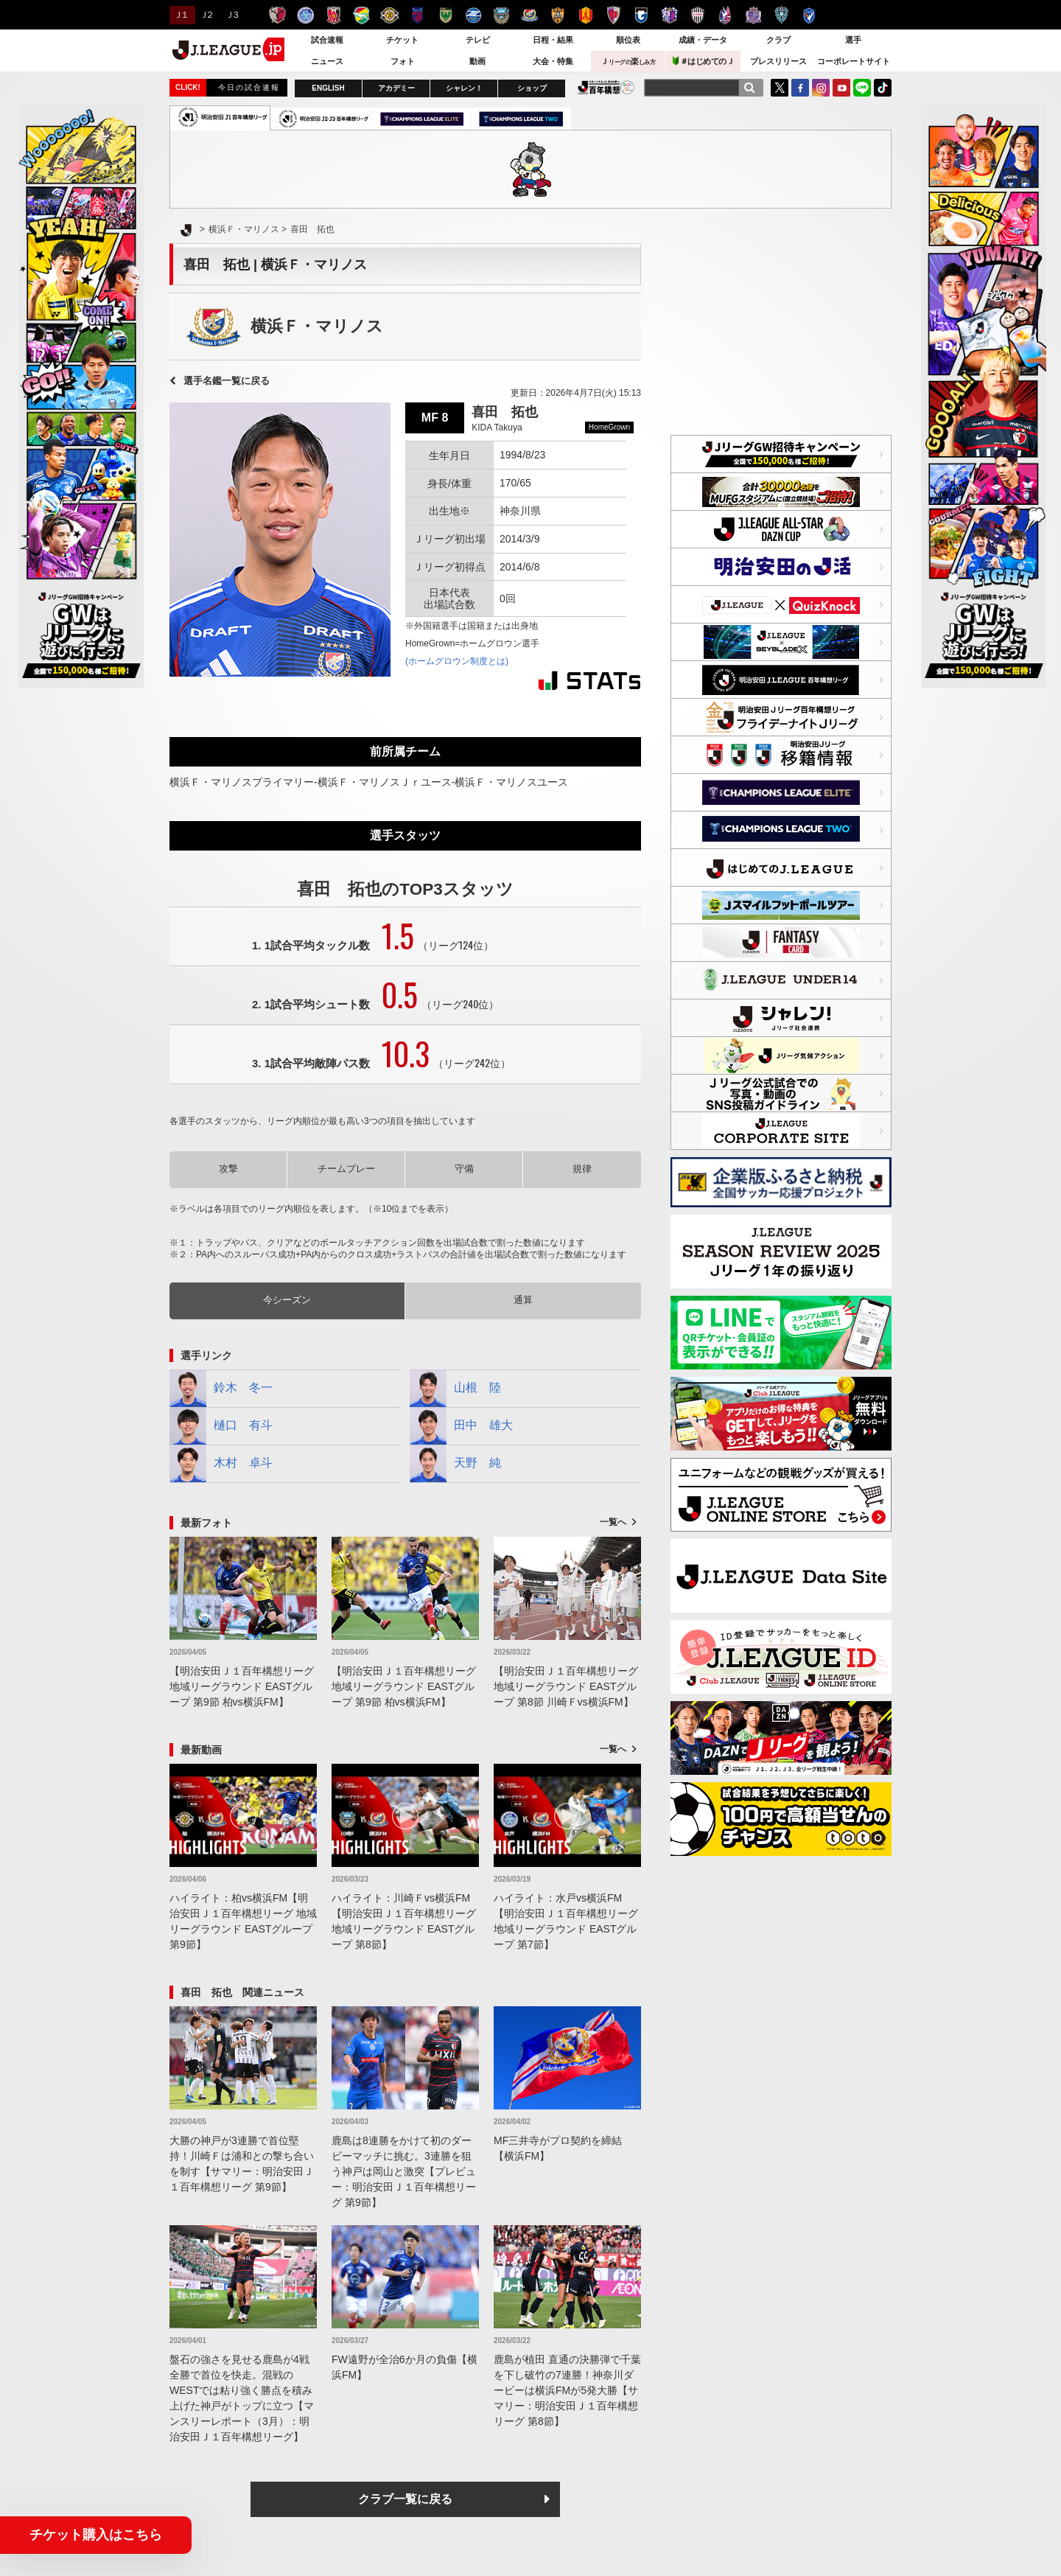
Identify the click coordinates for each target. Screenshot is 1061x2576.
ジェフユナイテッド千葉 (361, 15)
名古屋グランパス (585, 15)
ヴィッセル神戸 (697, 15)
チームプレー (346, 1168)
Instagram (821, 88)
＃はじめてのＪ (704, 61)
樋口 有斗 (221, 1426)
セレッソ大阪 (669, 15)
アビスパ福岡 (781, 15)
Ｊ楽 (627, 61)
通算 (523, 1299)
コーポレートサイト (853, 61)
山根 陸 (455, 1388)
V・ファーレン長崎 (809, 15)
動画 (477, 61)
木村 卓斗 (221, 1463)
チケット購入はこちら (95, 2534)
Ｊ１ (180, 15)
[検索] (749, 87)
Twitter (779, 88)
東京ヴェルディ (445, 15)
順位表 (628, 39)
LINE (862, 88)
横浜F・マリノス (529, 15)
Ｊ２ (206, 15)
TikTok (883, 88)
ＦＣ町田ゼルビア (473, 15)
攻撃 (228, 1168)
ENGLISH (328, 88)
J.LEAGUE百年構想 (606, 87)
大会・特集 (553, 61)
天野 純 (455, 1463)
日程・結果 (553, 39)
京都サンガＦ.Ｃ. (613, 15)
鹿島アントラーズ (277, 15)
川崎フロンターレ (501, 15)
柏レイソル (389, 15)
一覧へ (613, 1522)
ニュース (327, 61)
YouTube (841, 88)
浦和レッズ (333, 15)
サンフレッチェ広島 (753, 15)
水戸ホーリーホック (305, 15)
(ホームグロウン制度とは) (456, 661)
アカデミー (396, 88)
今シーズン (287, 1299)
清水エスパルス (557, 15)
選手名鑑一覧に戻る (226, 380)
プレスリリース (778, 61)
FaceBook (800, 88)
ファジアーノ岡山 (725, 15)
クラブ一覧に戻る (405, 2499)
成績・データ (703, 39)
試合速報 (327, 39)
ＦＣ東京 (417, 15)
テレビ (478, 39)
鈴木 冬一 (221, 1388)
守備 (464, 1168)
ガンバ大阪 (641, 15)
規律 (582, 1168)
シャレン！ (464, 88)
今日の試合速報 (249, 87)
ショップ (532, 88)
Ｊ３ (231, 15)
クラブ (778, 39)
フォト (403, 61)
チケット (402, 39)
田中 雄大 (461, 1426)
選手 (853, 39)
